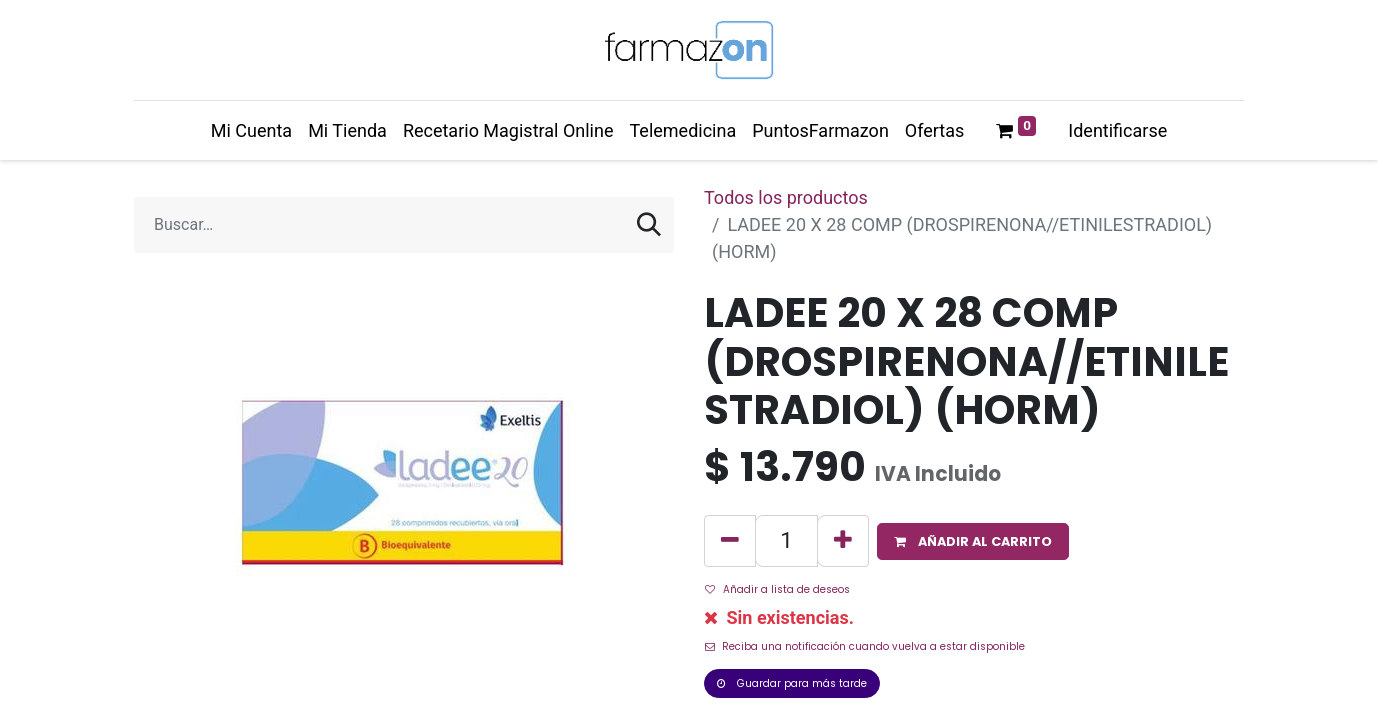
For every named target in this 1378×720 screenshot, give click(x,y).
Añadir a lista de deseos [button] (777, 589)
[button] (973, 541)
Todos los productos (786, 197)
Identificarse (1117, 130)
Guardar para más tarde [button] (792, 683)
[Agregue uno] (843, 541)
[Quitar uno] (730, 541)
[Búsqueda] (649, 225)
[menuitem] (251, 130)
